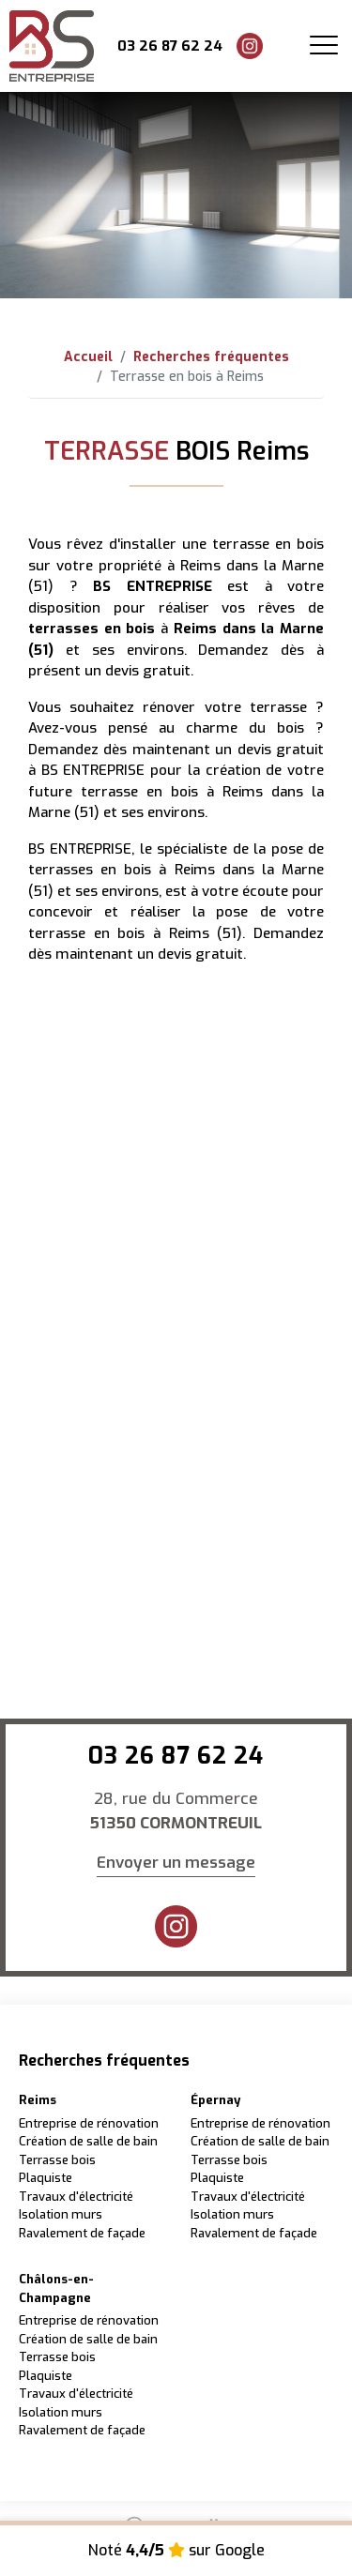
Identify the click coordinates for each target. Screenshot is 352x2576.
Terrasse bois (57, 2160)
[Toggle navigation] (324, 46)
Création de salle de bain (88, 2141)
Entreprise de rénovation (89, 2123)
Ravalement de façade (82, 2233)
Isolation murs (60, 2214)
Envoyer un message (176, 1862)
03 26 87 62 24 (169, 46)
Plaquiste (45, 2178)
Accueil (88, 357)
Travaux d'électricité (76, 2197)
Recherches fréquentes (211, 357)
